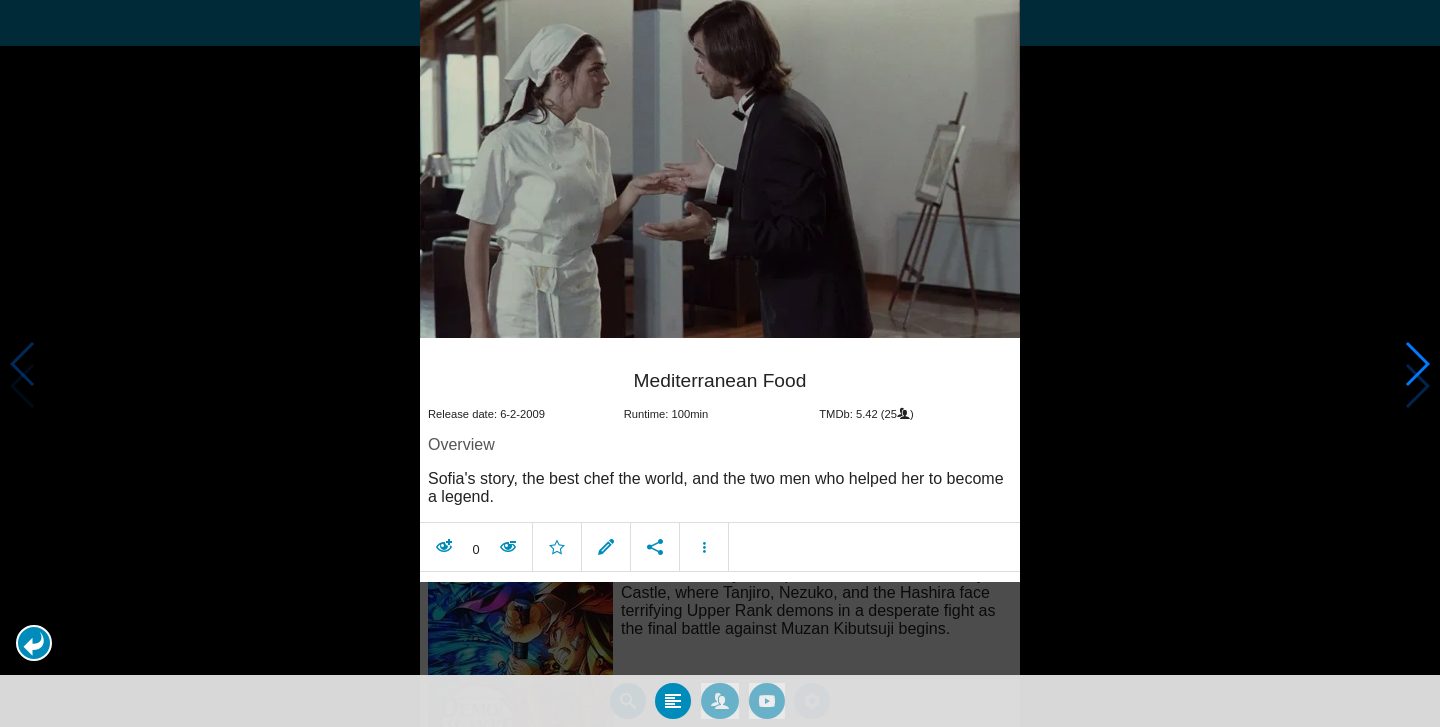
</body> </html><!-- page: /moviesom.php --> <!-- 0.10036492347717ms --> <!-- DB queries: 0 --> (720, 363)
